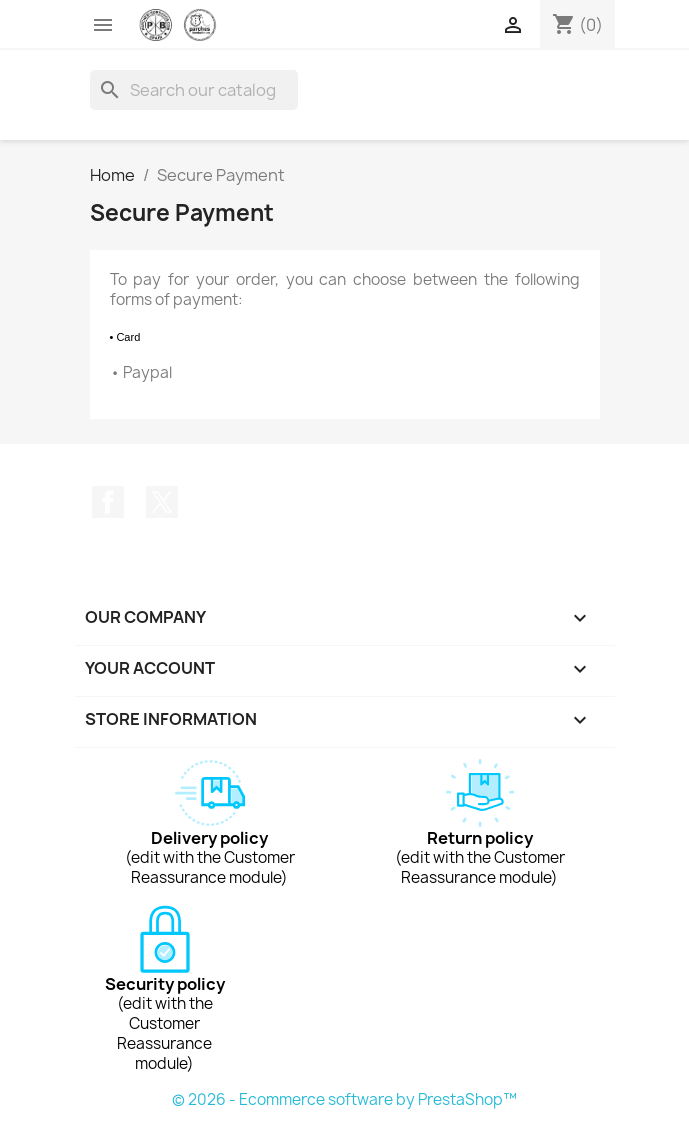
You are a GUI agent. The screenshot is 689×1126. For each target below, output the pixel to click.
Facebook (108, 502)
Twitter (162, 502)
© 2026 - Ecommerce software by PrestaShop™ (344, 1099)
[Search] (194, 90)
